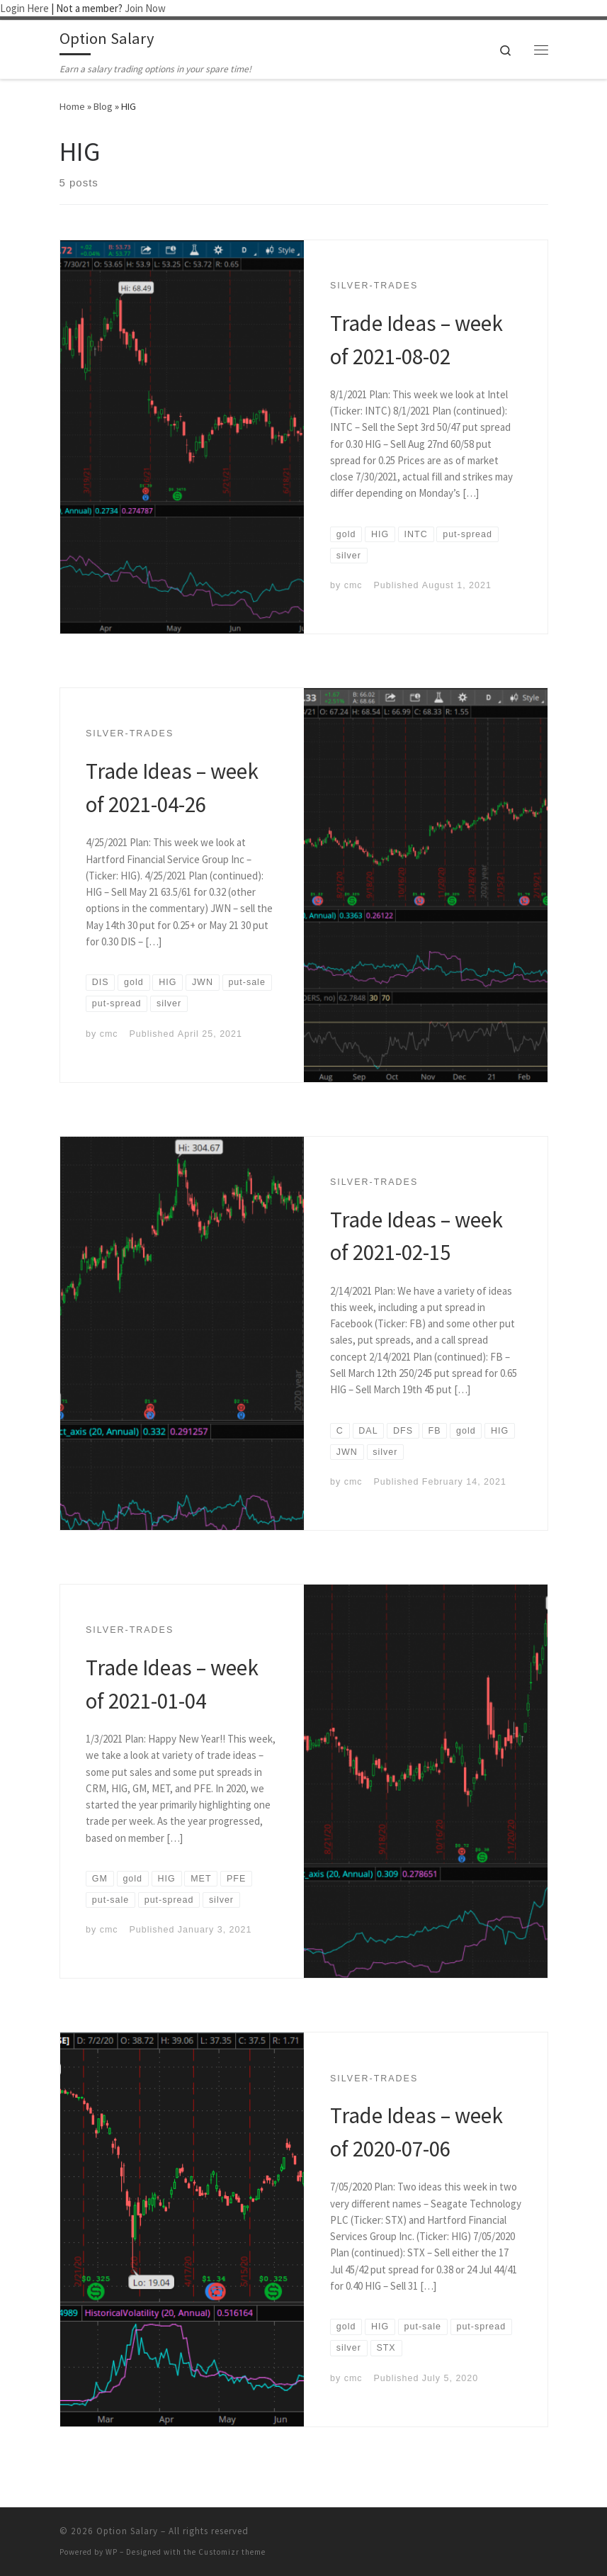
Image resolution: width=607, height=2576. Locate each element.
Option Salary (127, 2531)
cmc (353, 585)
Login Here (24, 8)
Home (72, 106)
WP (112, 2552)
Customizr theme (232, 2552)
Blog (103, 106)
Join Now (145, 8)
